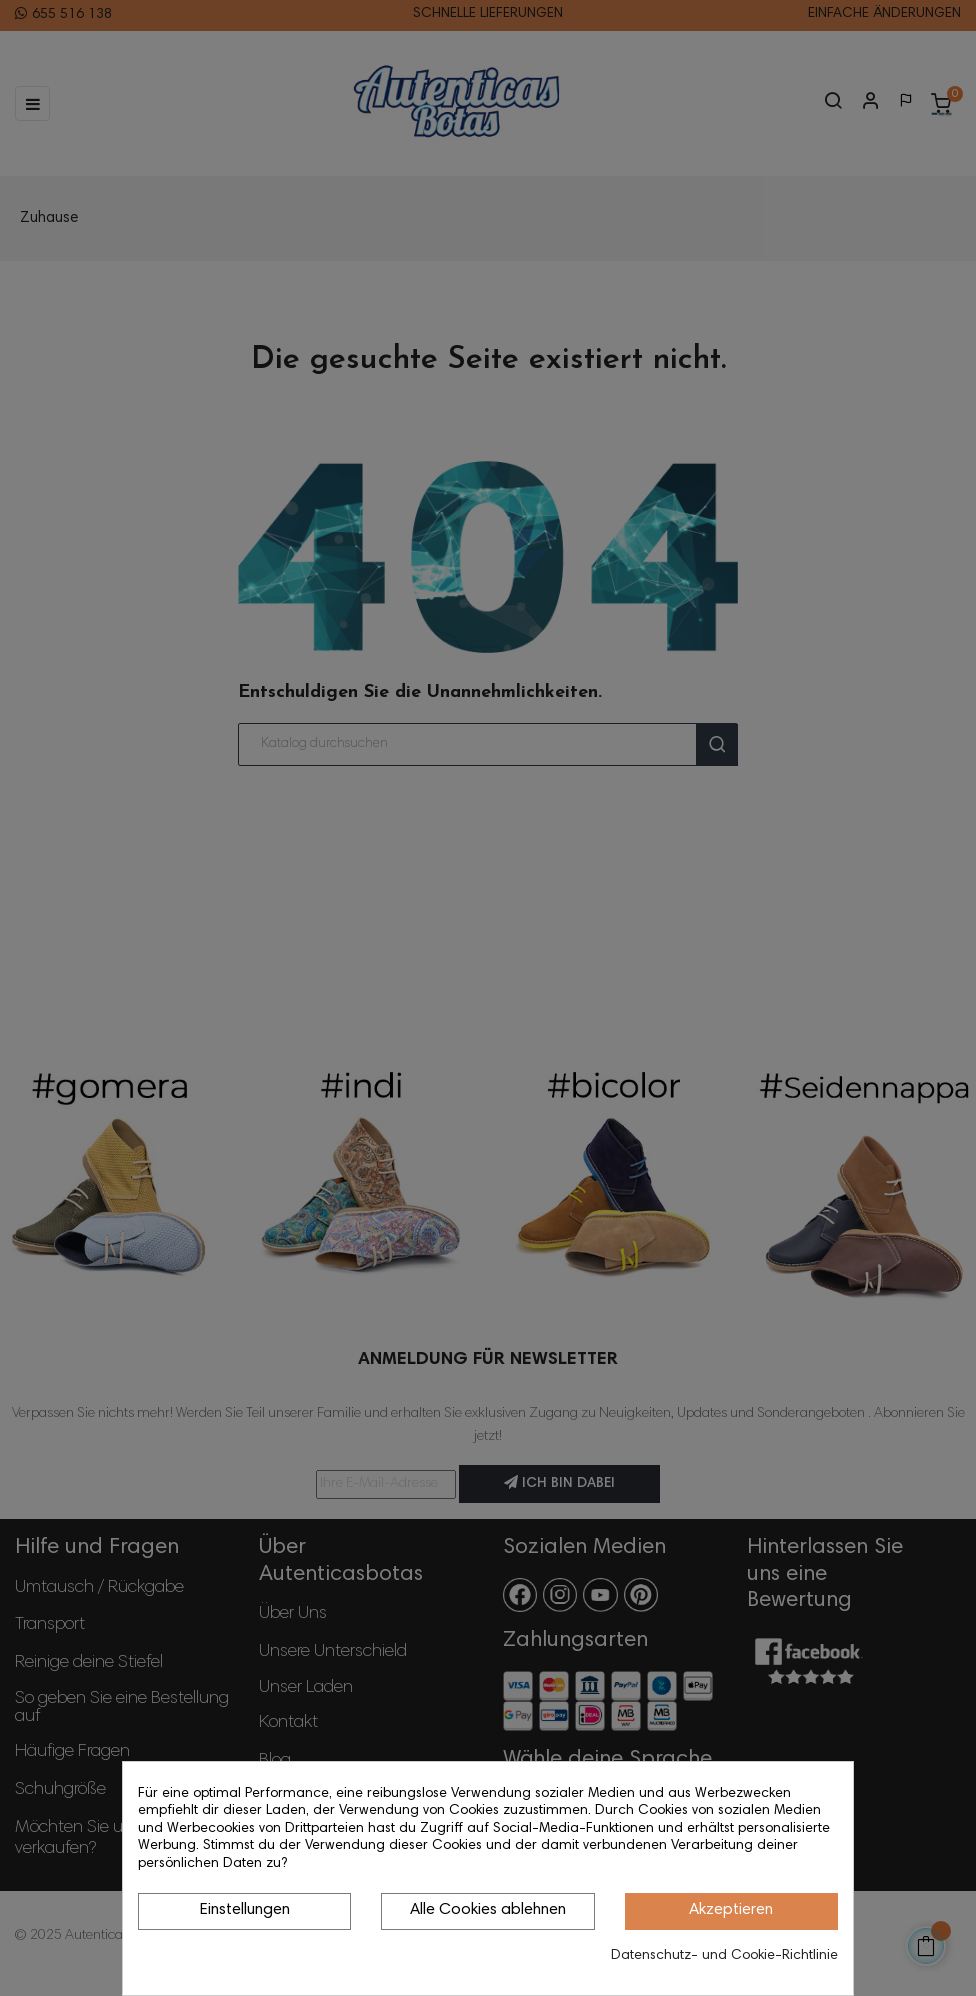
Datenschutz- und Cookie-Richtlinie (724, 1956)
